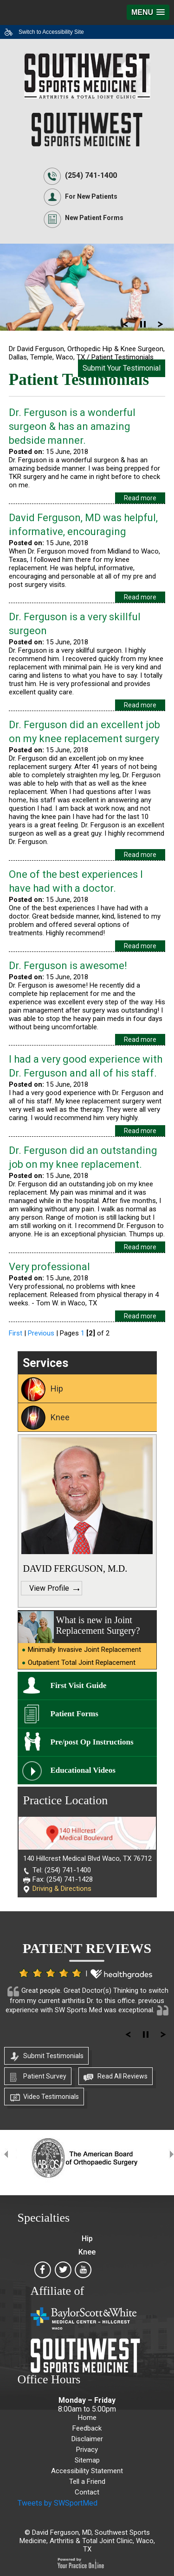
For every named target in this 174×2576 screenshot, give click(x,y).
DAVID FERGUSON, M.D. (75, 1568)
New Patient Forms (94, 217)
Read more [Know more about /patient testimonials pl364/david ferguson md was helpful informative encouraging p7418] (140, 597)
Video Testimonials (51, 2096)
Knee (60, 1417)
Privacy (87, 2449)
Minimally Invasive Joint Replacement (84, 1649)
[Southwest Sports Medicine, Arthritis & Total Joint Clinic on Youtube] (83, 2272)
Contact (87, 2492)
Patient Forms (74, 1713)
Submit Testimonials (53, 2056)
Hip (57, 1388)
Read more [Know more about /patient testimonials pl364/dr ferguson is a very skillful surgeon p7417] (140, 705)
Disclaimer (87, 2439)
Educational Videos (83, 1770)
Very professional (49, 1266)
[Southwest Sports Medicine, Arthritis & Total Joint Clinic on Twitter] (63, 2272)
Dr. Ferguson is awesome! (68, 965)
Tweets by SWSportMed (57, 2503)
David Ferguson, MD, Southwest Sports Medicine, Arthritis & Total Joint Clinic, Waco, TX (87, 2540)
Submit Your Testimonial (122, 368)
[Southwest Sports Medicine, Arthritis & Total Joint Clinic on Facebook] (42, 2272)
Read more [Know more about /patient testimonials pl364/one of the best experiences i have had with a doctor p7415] (140, 946)
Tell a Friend (87, 2481)
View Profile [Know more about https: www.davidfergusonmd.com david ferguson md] (49, 1588)
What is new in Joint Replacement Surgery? (98, 1625)
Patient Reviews (87, 1948)
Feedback (87, 2428)
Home (87, 2417)
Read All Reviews (122, 2076)
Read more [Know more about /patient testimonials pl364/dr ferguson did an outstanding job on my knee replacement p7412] (140, 1247)
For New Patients (91, 196)
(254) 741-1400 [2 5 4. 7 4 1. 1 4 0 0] (91, 175)
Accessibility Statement (87, 2471)
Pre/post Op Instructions (92, 1742)
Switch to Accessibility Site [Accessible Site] (51, 32)
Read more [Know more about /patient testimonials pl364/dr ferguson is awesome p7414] (140, 1039)
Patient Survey (44, 2076)
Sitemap (87, 2460)
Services (45, 1363)
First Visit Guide (79, 1685)
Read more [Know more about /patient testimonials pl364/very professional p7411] (140, 1316)
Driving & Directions (61, 1888)
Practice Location (65, 1800)
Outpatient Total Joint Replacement (81, 1662)
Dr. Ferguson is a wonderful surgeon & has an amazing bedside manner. (72, 426)
